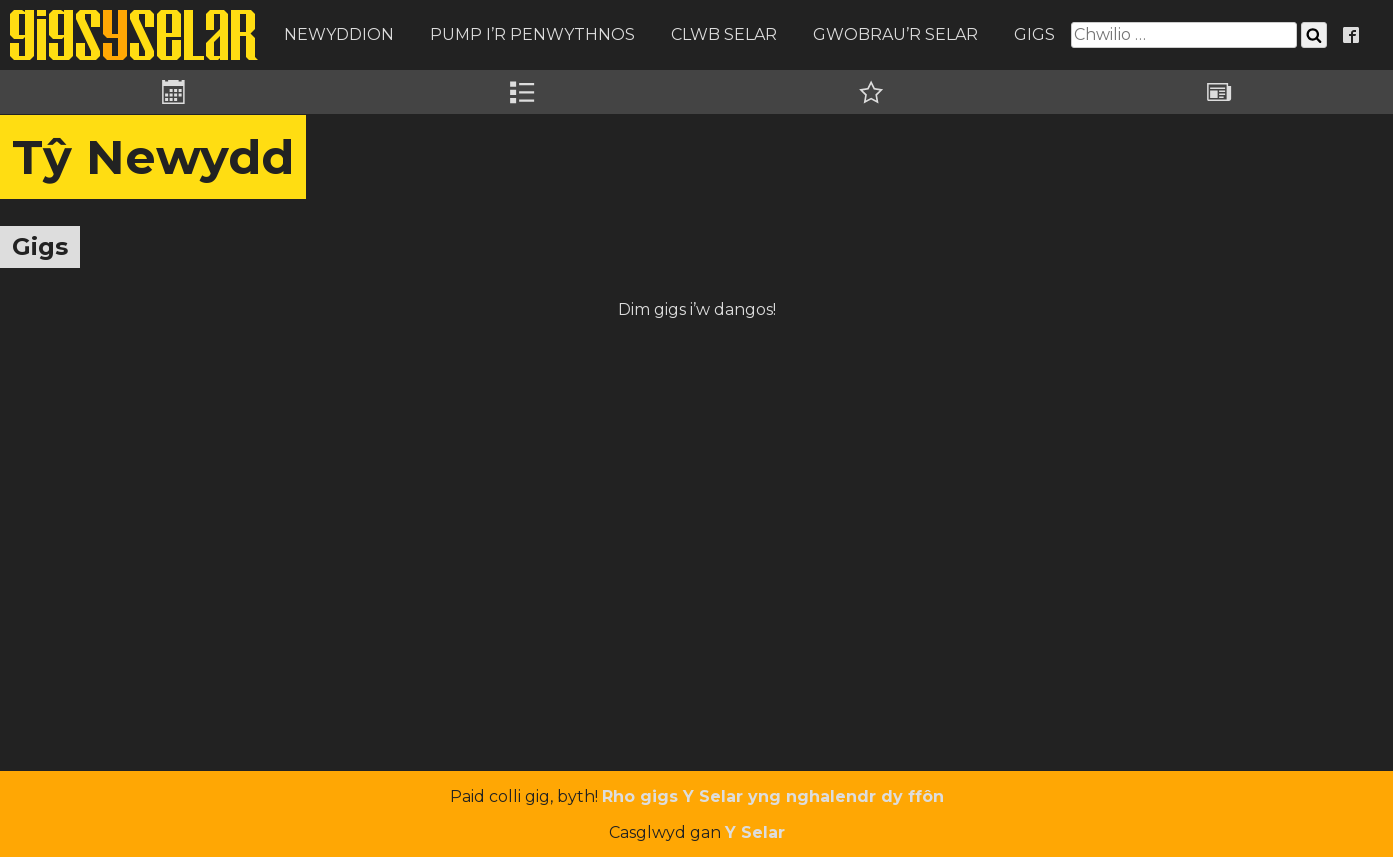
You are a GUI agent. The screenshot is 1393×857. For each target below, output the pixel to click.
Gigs (1034, 34)
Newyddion (339, 34)
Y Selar (755, 832)
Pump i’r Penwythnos (532, 34)
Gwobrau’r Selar (895, 34)
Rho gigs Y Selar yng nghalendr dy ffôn (773, 796)
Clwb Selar (724, 34)
